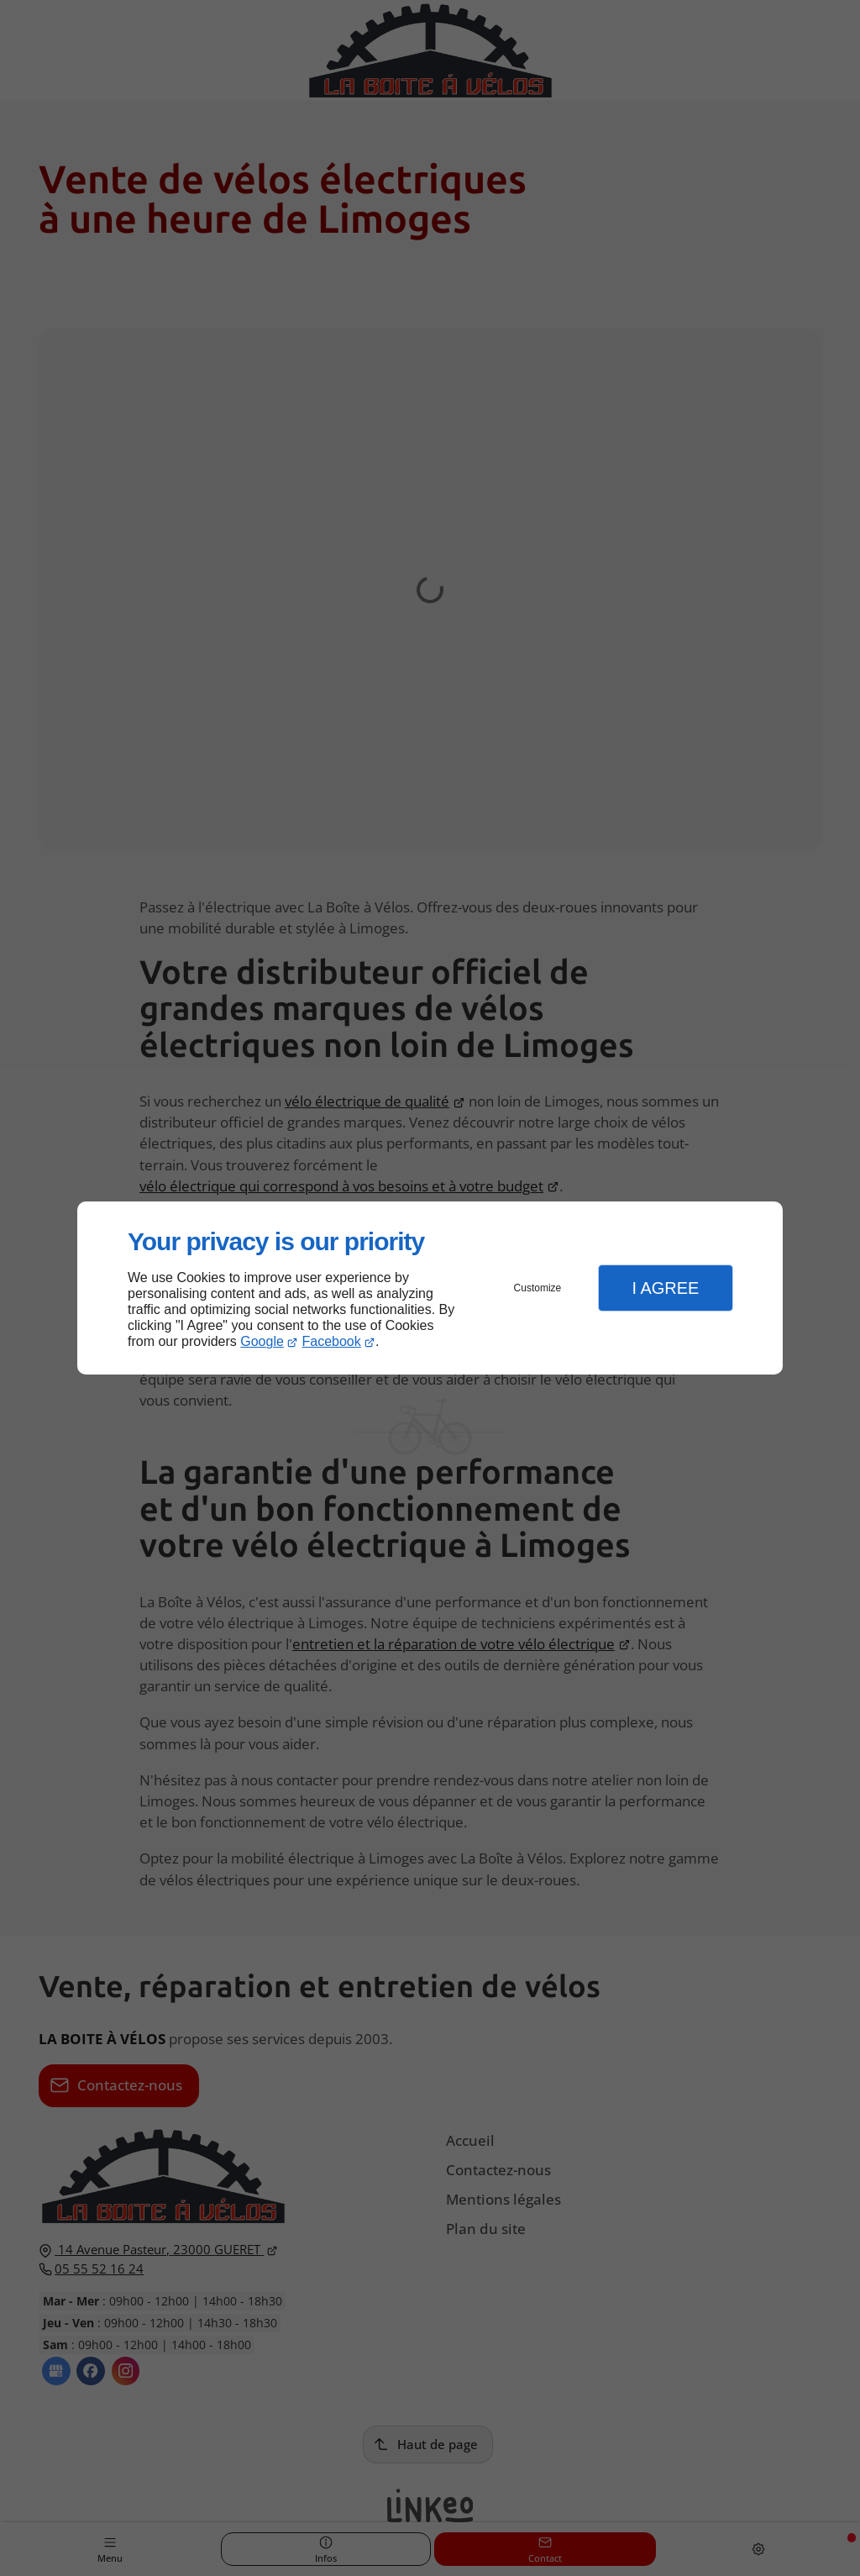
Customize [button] (538, 1288)
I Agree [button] (665, 1288)
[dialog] (430, 1288)
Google (262, 1341)
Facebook (331, 1341)
